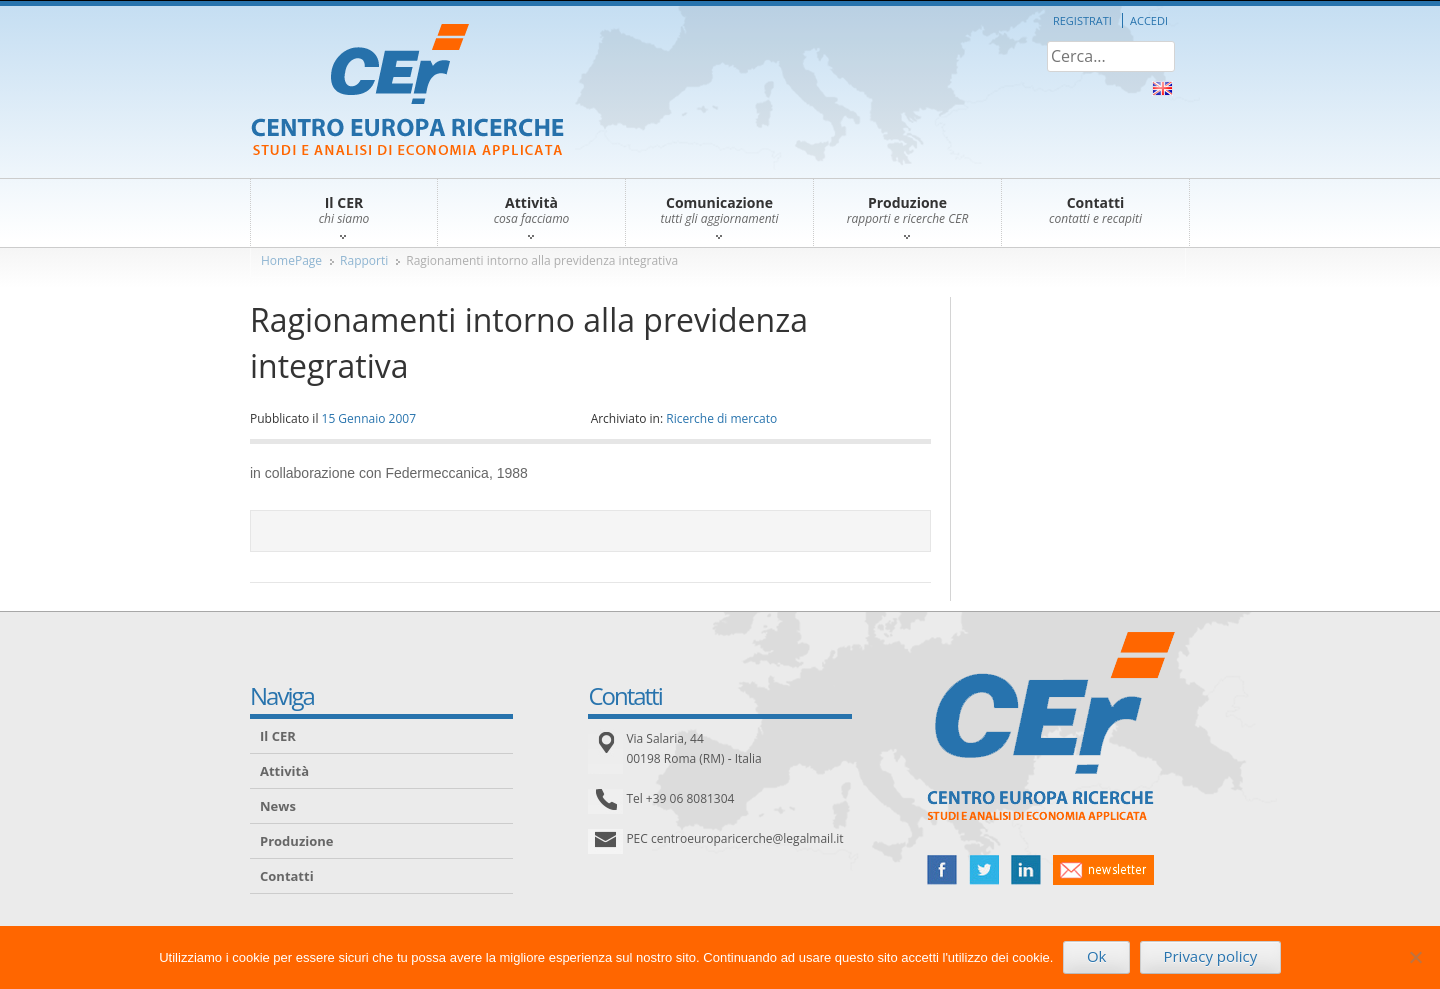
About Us (1162, 88)
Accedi (1149, 20)
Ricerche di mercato (721, 418)
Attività (284, 771)
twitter (984, 870)
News (278, 806)
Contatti (287, 876)
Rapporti (364, 260)
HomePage (291, 260)
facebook (942, 870)
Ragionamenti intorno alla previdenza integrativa (542, 260)
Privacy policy (1210, 956)
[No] (1415, 957)
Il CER (278, 736)
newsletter (1103, 870)
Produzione (296, 841)
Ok (1097, 956)
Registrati (1082, 20)
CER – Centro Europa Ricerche (407, 91)
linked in (1026, 870)
